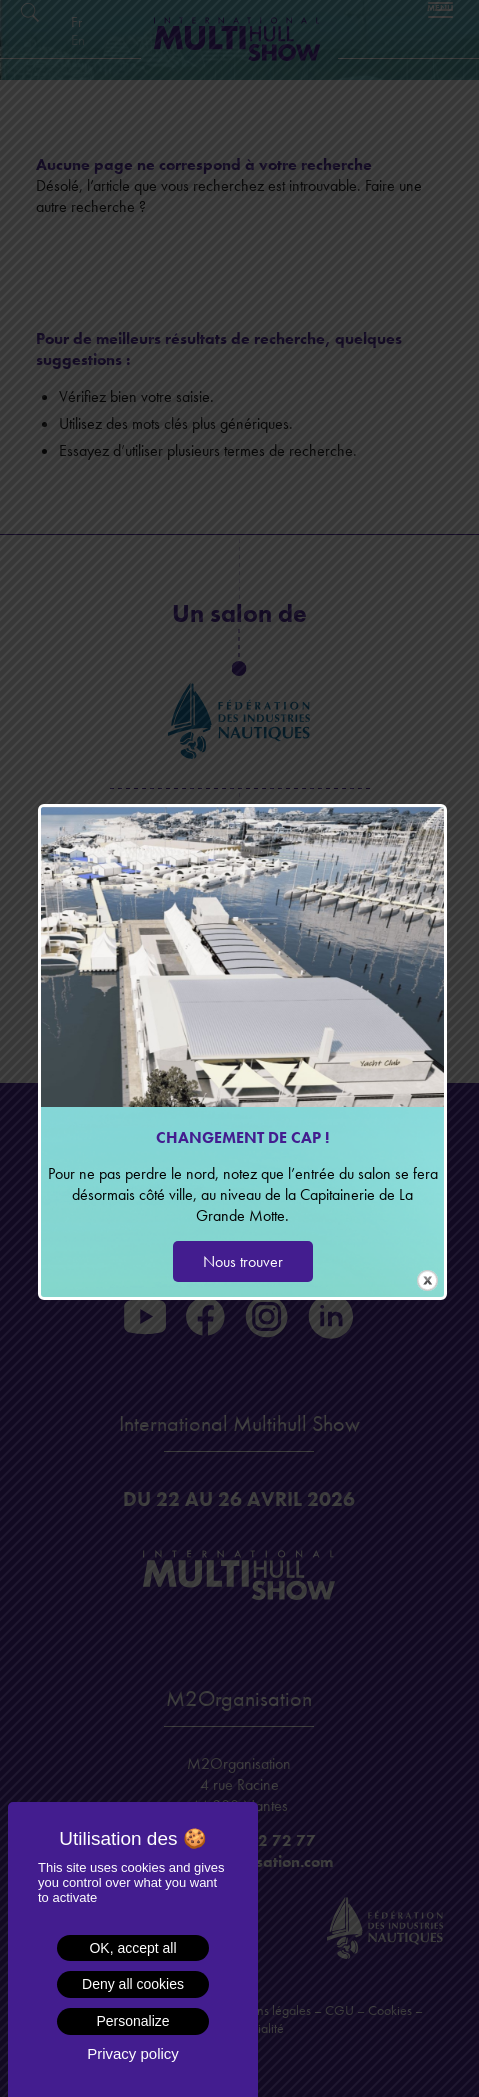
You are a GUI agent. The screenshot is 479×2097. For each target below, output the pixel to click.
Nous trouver (243, 1261)
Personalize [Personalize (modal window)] (132, 2021)
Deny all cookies (133, 1984)
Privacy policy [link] (133, 2053)
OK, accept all (132, 1948)
